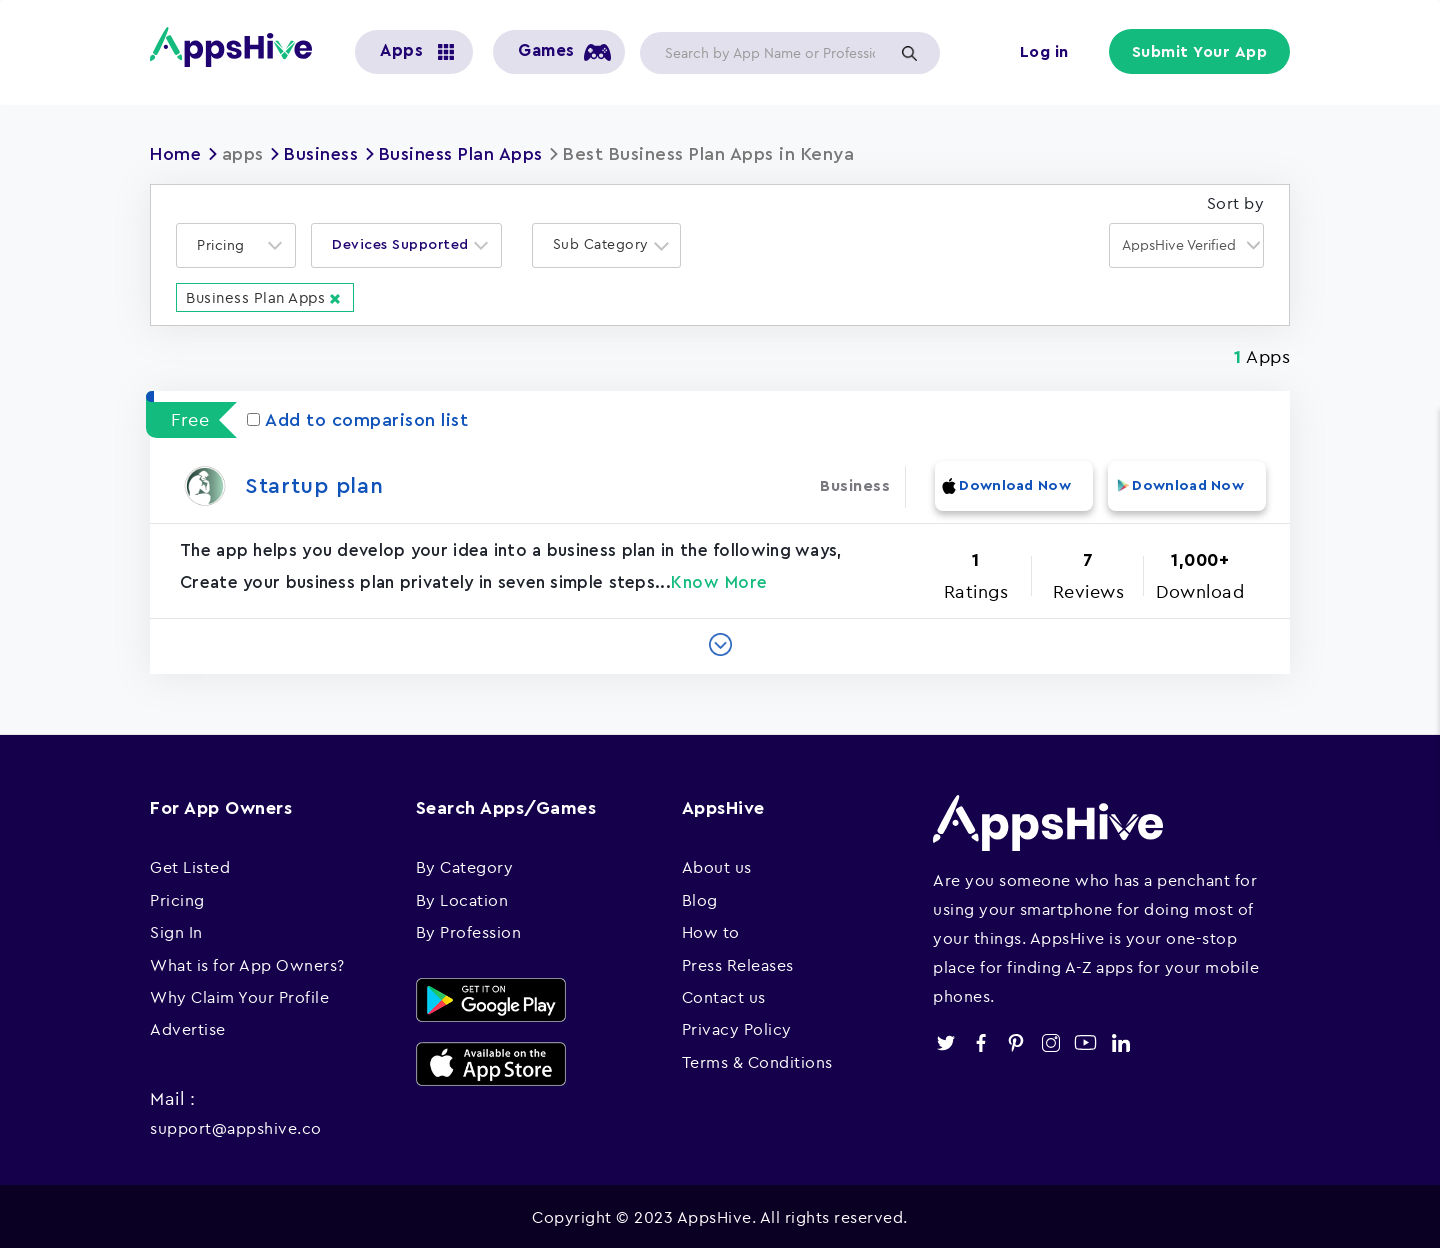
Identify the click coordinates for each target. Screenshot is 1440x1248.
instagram (1050, 1040)
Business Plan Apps (463, 154)
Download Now (1013, 484)
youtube (1085, 1040)
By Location (462, 897)
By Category (465, 865)
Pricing (177, 897)
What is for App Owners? (247, 962)
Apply (909, 53)
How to (711, 930)
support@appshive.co (236, 1126)
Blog (700, 897)
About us (717, 865)
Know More (719, 580)
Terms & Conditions (757, 1059)
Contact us (724, 994)
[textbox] (227, 244)
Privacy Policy (737, 1027)
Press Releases (738, 962)
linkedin (1120, 1040)
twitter (945, 1040)
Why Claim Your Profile (239, 994)
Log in (1045, 52)
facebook (980, 1040)
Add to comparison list (357, 419)
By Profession (469, 930)
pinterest (1015, 1040)
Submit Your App (1201, 52)
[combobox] (236, 244)
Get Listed (190, 865)
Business (322, 154)
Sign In (176, 930)
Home (176, 154)
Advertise (188, 1027)
